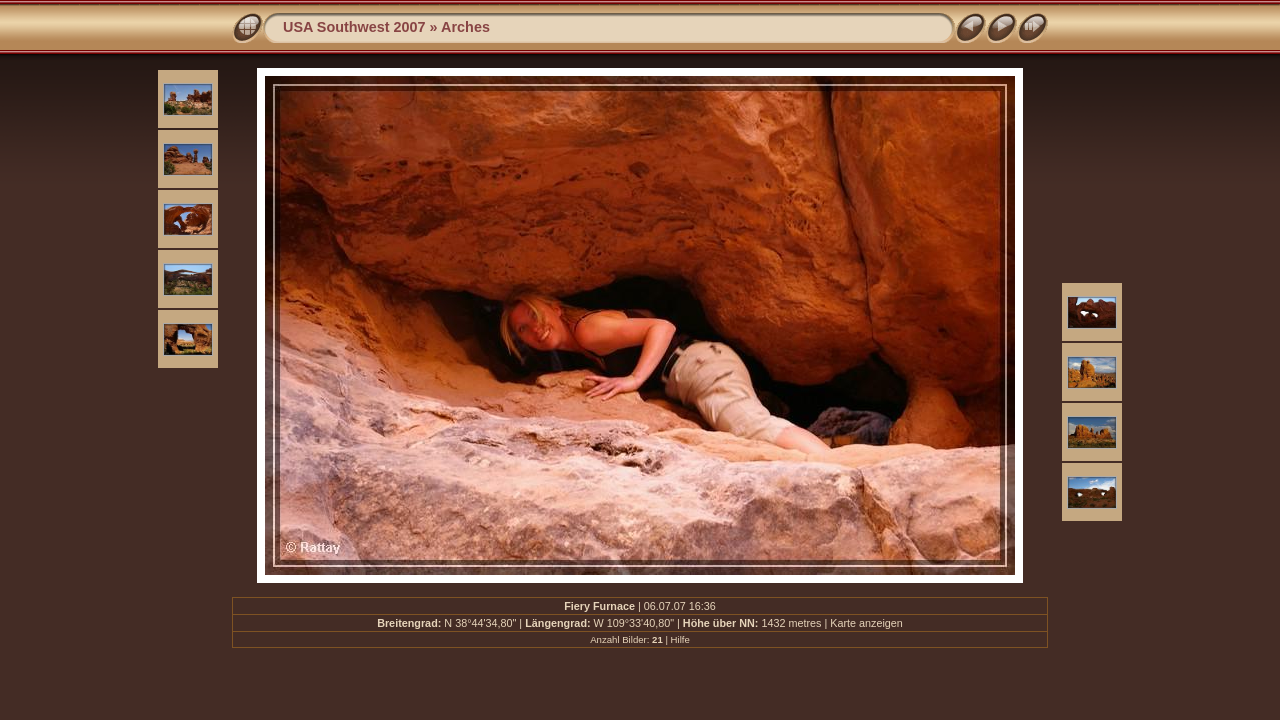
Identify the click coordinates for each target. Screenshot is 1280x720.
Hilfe (680, 639)
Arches (465, 27)
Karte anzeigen (866, 623)
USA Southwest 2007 (354, 27)
